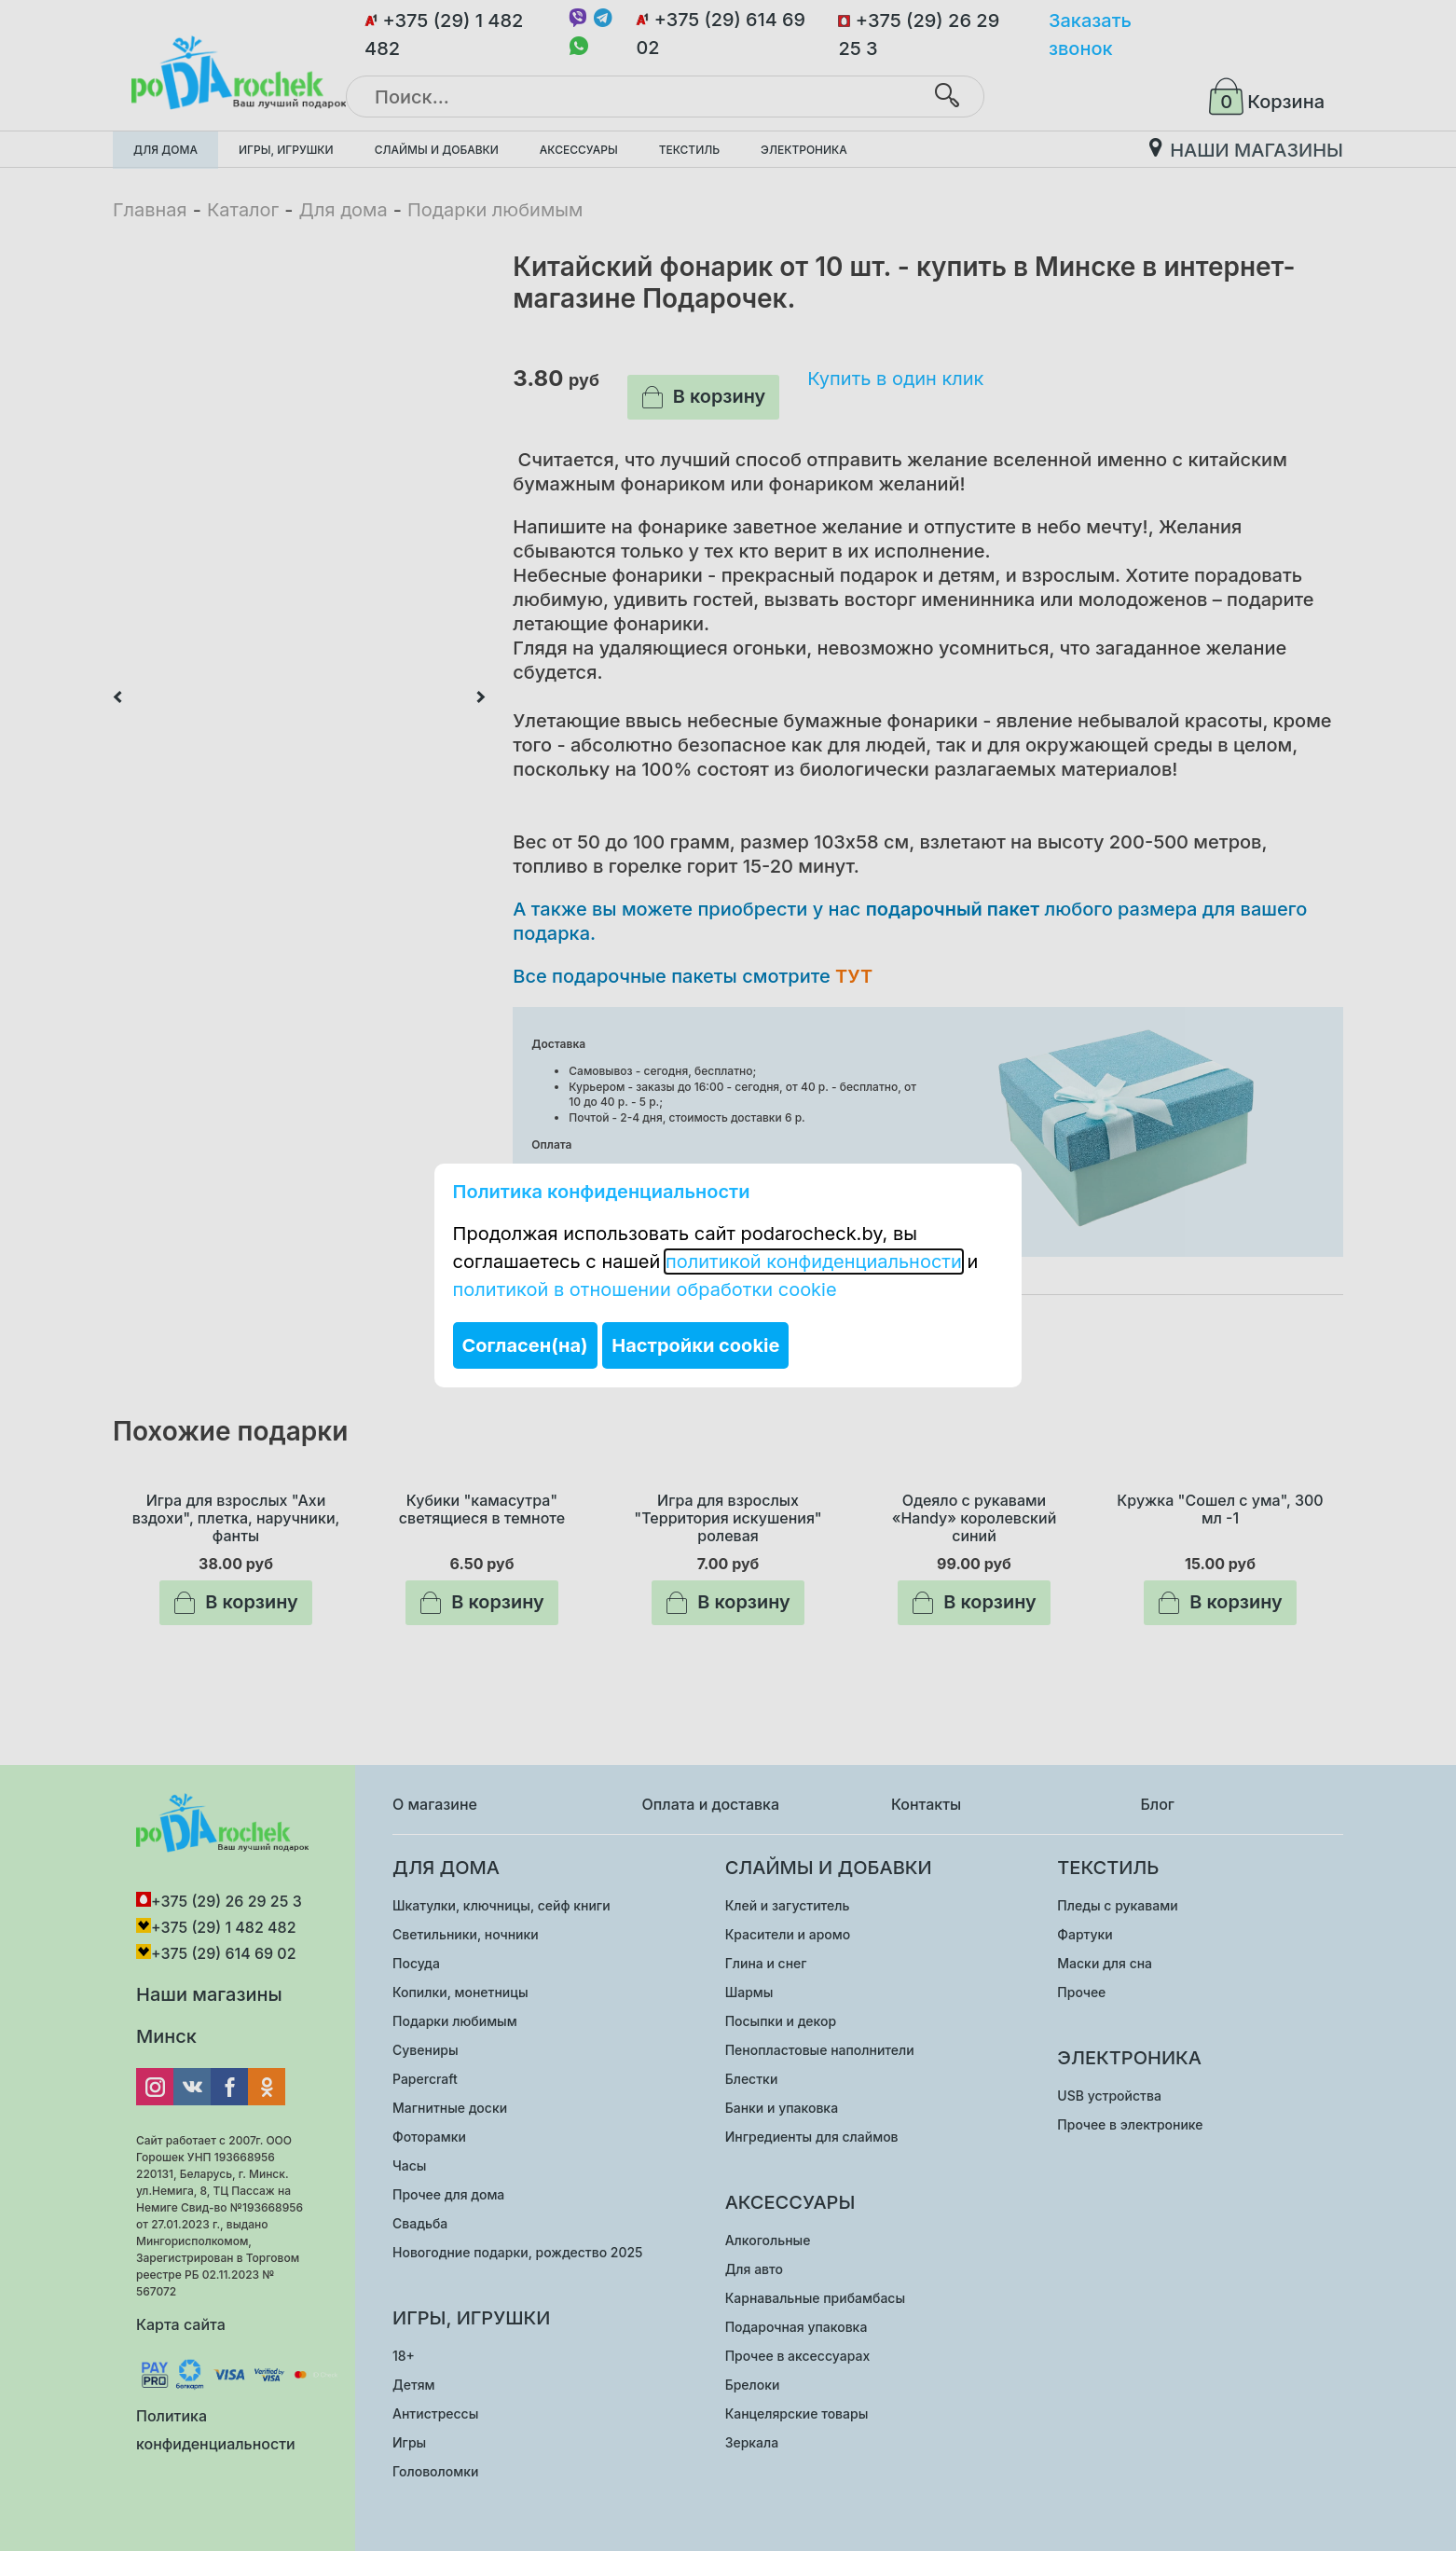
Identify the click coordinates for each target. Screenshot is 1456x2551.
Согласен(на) (525, 1345)
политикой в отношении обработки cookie (645, 1289)
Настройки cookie (695, 1345)
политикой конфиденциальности (814, 1261)
